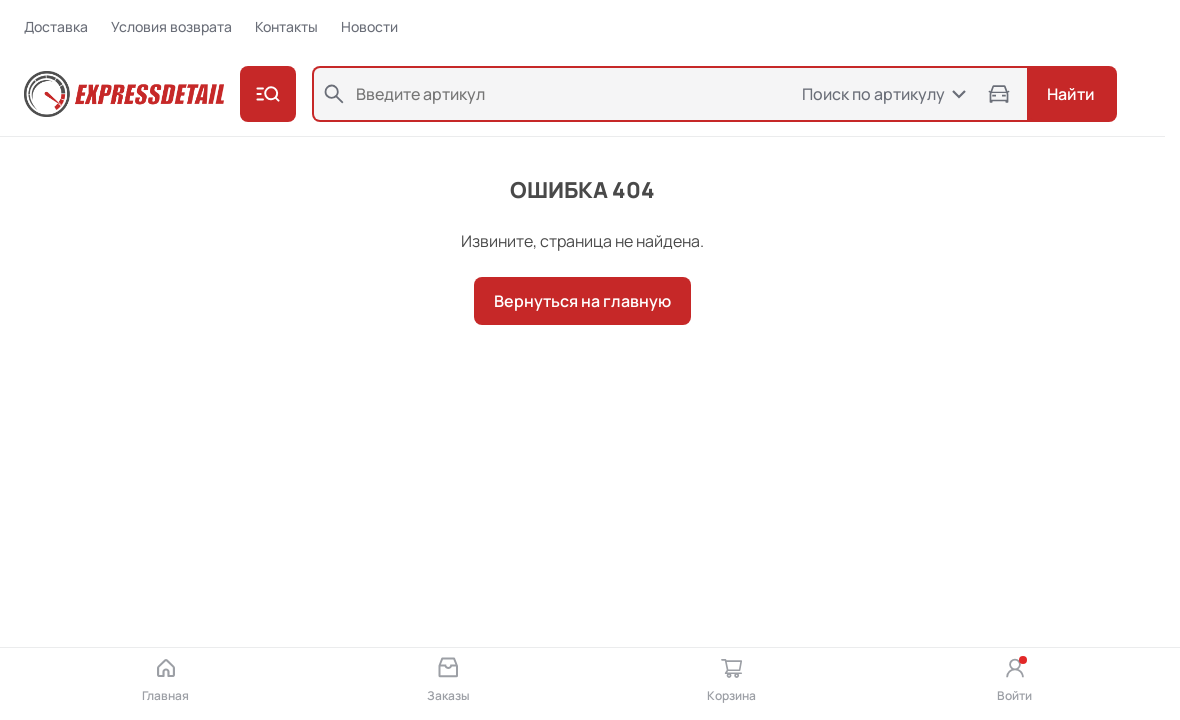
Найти (1071, 94)
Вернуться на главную (582, 301)
